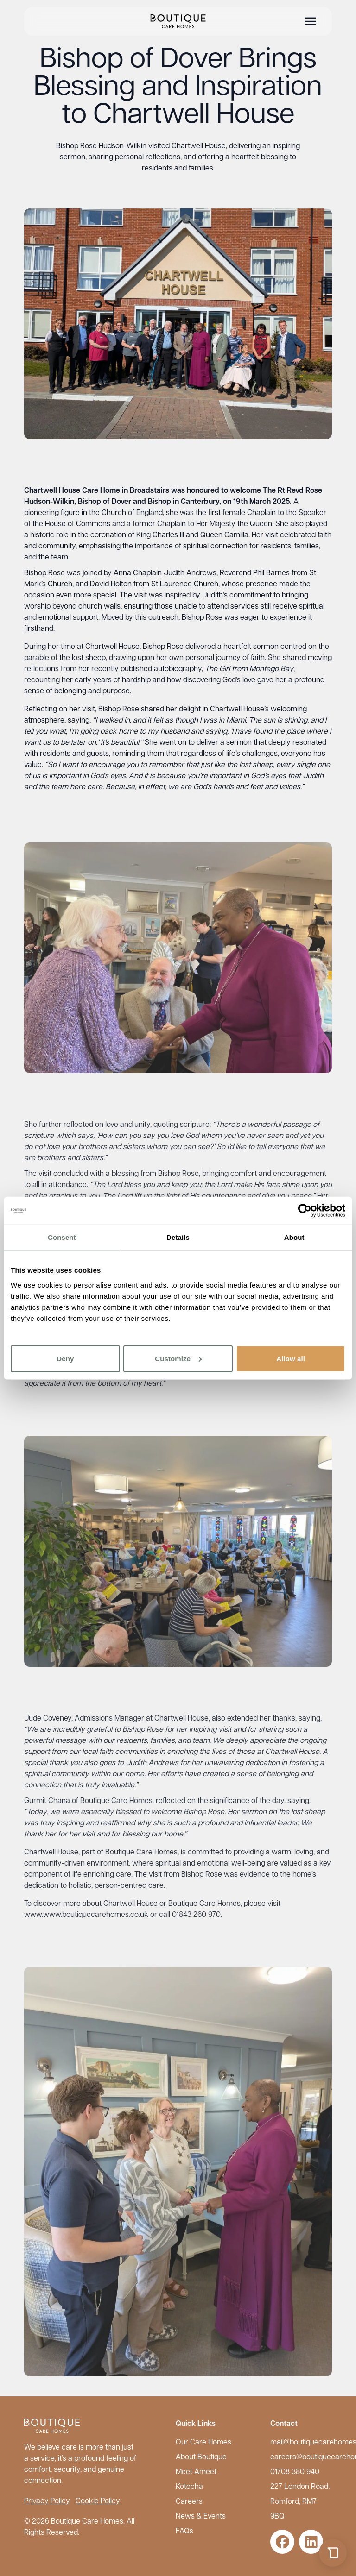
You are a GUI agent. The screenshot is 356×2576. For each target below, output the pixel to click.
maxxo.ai (274, 2527)
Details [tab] (178, 1237)
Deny (65, 1358)
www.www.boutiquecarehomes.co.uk (86, 1922)
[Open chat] (333, 2553)
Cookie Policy (98, 2501)
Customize (178, 1358)
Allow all (290, 1358)
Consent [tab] (62, 1237)
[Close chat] (330, 2319)
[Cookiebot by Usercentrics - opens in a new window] (304, 1211)
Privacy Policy (47, 2501)
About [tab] (294, 1237)
